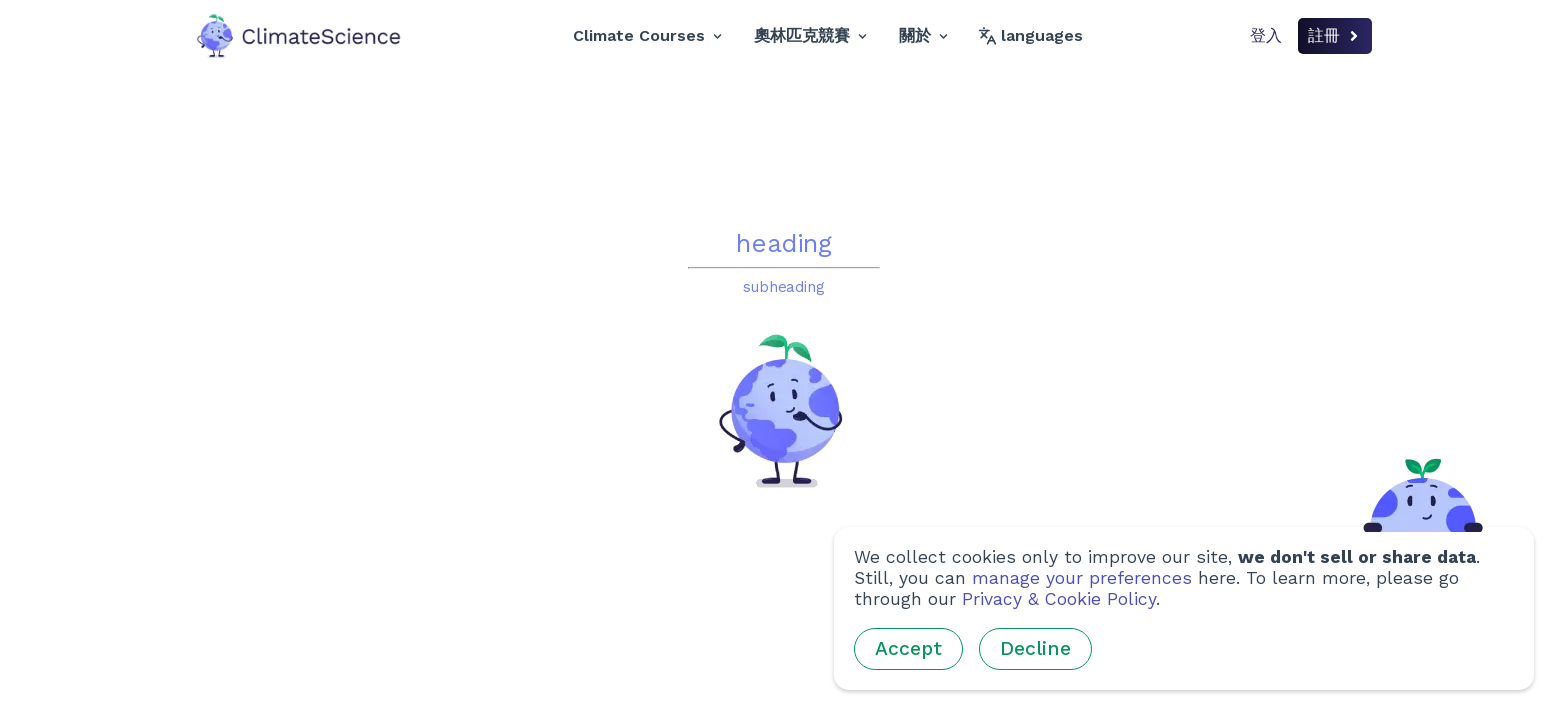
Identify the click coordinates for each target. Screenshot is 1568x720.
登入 (1266, 35)
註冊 (1335, 35)
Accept (908, 648)
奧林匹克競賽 (810, 35)
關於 (923, 35)
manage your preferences (1082, 578)
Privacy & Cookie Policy (1059, 599)
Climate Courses (647, 35)
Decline (1035, 648)
